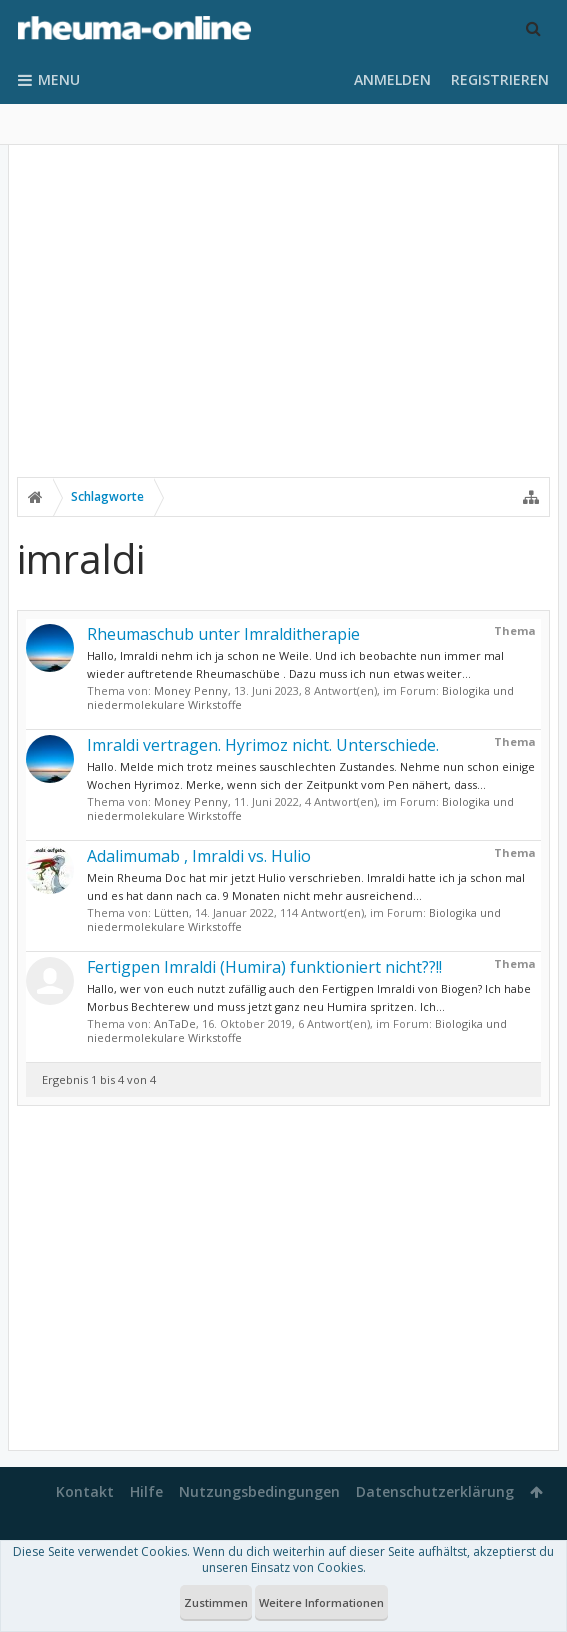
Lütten (171, 912)
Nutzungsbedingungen (259, 1491)
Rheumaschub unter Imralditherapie (223, 634)
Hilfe (146, 1491)
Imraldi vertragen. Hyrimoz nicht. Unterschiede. (263, 745)
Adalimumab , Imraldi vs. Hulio (199, 856)
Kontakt (85, 1491)
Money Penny (191, 690)
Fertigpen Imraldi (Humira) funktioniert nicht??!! (264, 967)
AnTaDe (175, 1023)
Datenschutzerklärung (435, 1491)
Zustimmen (216, 1602)
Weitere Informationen (321, 1602)
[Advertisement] (283, 327)
